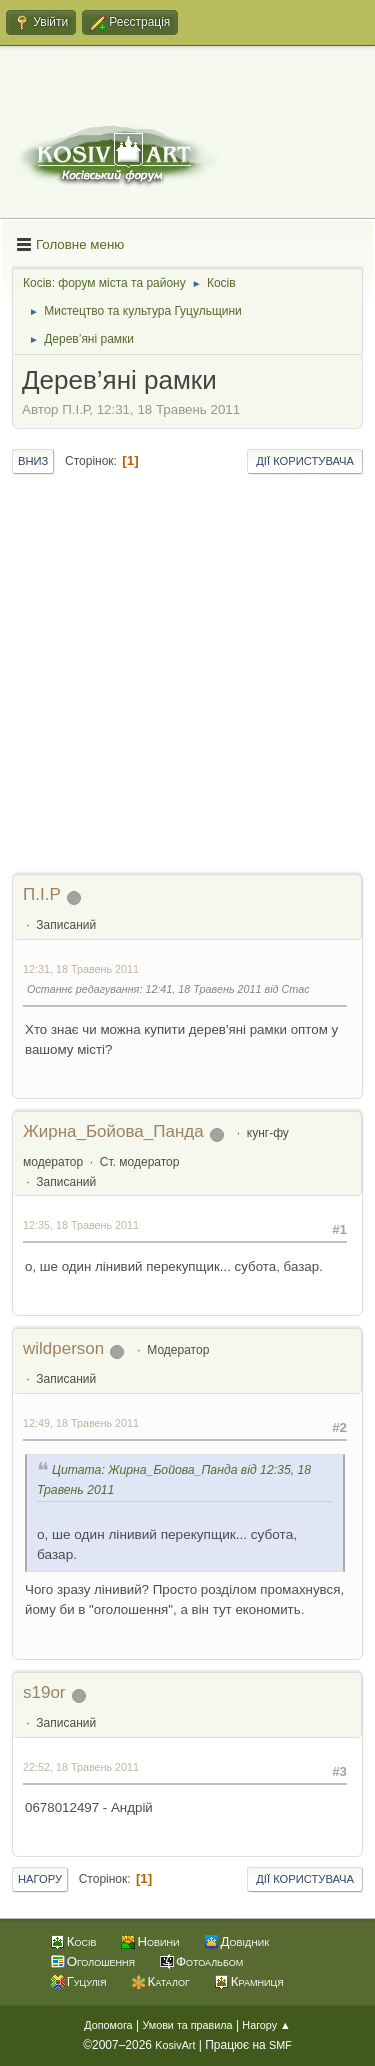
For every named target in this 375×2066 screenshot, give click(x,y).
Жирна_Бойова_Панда (113, 1131)
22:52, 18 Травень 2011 (81, 1767)
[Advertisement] (187, 674)
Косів (82, 1941)
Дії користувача (305, 461)
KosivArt (175, 2045)
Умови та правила (187, 2025)
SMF (280, 2045)
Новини (158, 1941)
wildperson (63, 1348)
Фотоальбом (209, 1961)
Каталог (169, 1981)
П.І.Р (42, 894)
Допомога (108, 2025)
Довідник (245, 1941)
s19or (44, 1692)
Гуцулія (87, 1981)
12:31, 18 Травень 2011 (81, 969)
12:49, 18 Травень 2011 (81, 1423)
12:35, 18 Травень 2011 (81, 1225)
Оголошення (101, 1961)
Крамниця (257, 1981)
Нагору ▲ (266, 2025)
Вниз (33, 461)
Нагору (40, 1879)
